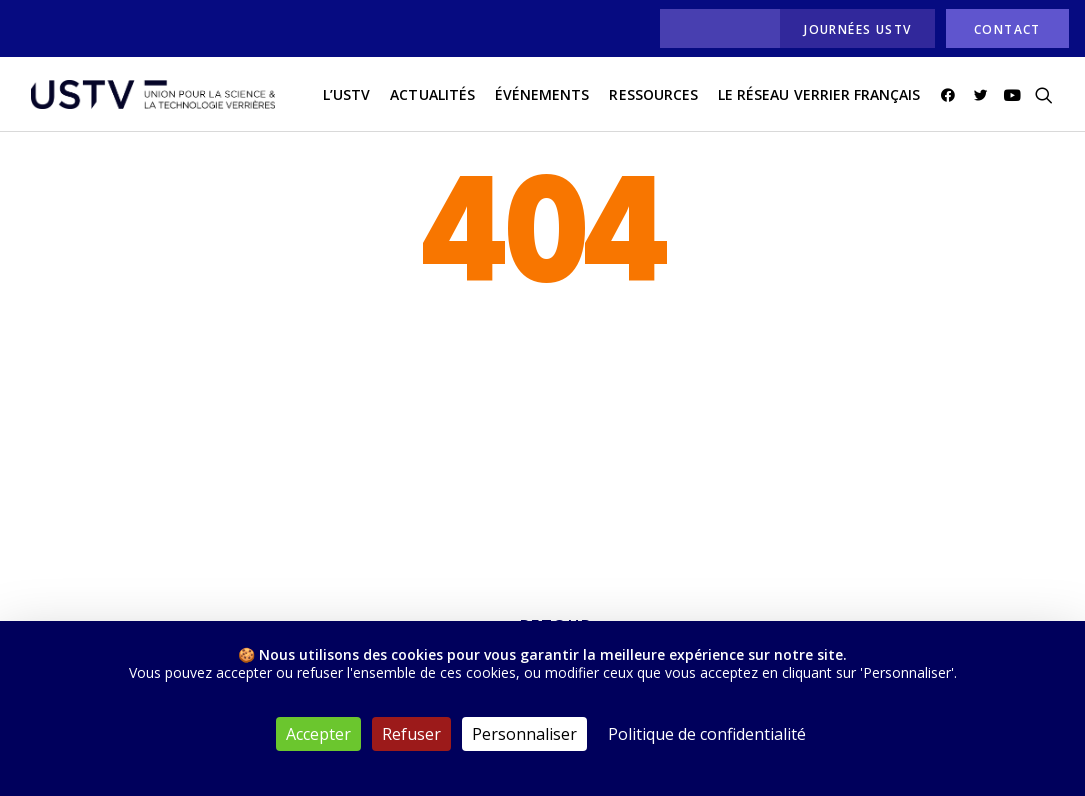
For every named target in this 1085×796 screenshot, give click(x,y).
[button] (951, 99)
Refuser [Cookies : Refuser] (411, 734)
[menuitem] (714, 28)
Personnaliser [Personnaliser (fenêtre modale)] (524, 734)
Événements (542, 98)
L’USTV (346, 98)
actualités (432, 98)
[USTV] (148, 99)
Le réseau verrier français (819, 98)
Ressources (653, 98)
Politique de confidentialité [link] (707, 734)
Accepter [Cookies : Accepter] (318, 734)
